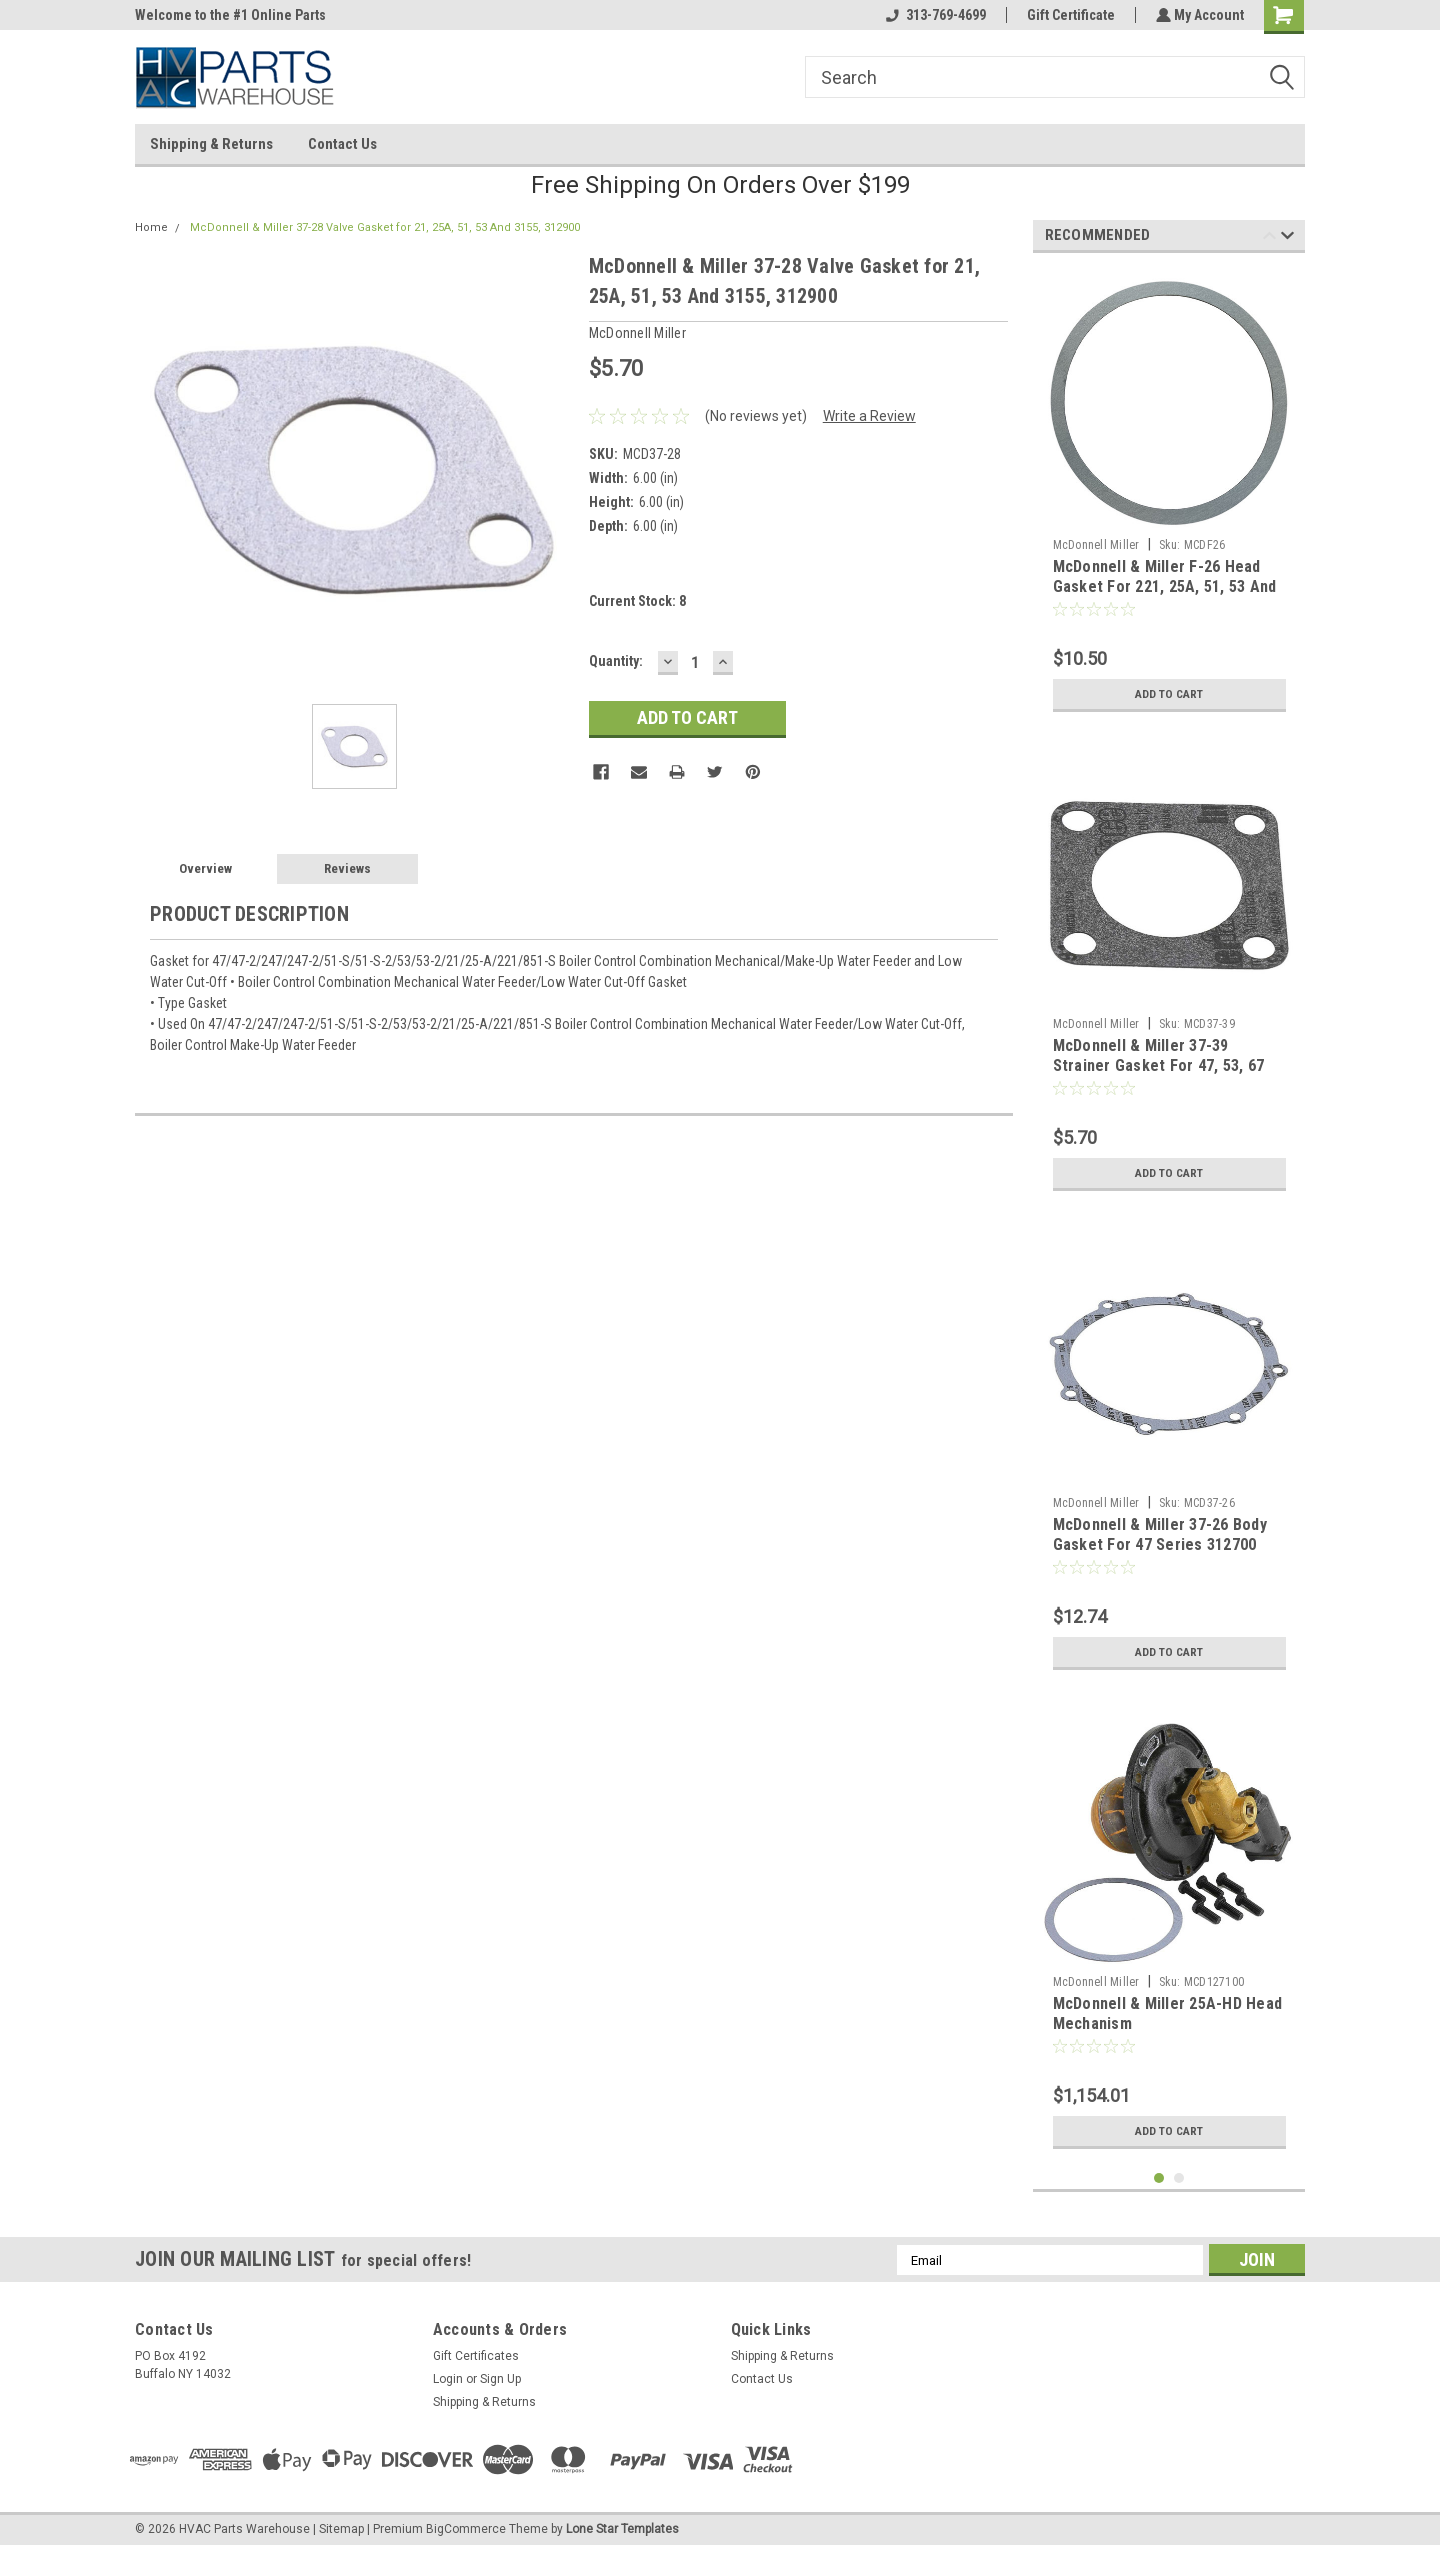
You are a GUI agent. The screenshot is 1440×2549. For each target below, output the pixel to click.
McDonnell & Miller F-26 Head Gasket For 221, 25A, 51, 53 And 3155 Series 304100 (1165, 586)
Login (448, 2379)
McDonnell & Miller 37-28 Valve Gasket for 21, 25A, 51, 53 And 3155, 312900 (385, 227)
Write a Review (869, 416)
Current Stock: (637, 601)
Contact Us (342, 144)
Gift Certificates (476, 2356)
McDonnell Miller (1096, 545)
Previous (1269, 238)
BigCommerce (466, 2529)
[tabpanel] (1169, 495)
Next (1287, 238)
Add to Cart (1169, 694)
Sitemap (341, 2529)
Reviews (347, 868)
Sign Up (500, 2379)
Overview (205, 868)
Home (151, 227)
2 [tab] (1179, 2178)
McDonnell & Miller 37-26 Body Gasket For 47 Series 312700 (1160, 1534)
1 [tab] (1159, 2178)
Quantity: (616, 661)
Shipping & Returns (211, 144)
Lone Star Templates (622, 2529)
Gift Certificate (1069, 15)
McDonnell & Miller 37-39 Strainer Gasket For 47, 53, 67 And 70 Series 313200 (1159, 1065)
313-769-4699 (934, 15)
